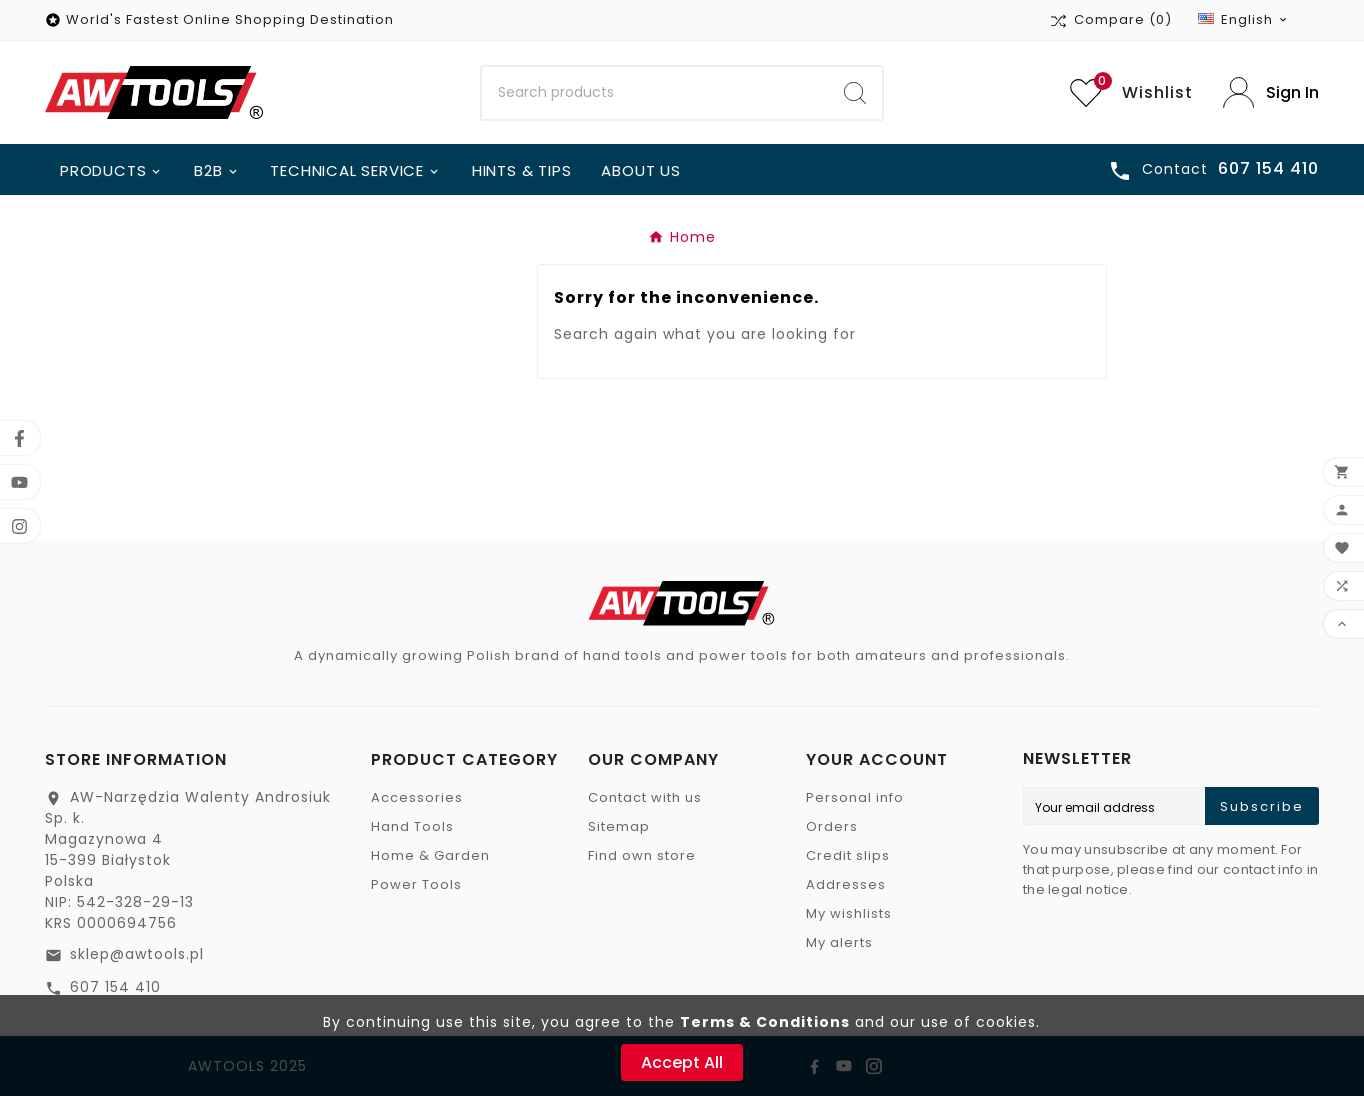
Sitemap (619, 826)
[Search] (655, 93)
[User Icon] (1271, 92)
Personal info (855, 797)
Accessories (417, 797)
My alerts (839, 942)
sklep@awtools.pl (137, 954)
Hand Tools (412, 826)
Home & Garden (430, 855)
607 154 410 (115, 987)
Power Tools (416, 884)
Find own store (642, 855)
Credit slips (848, 855)
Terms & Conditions (765, 1022)
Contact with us (645, 797)
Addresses (846, 884)
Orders (832, 826)
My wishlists (849, 913)
